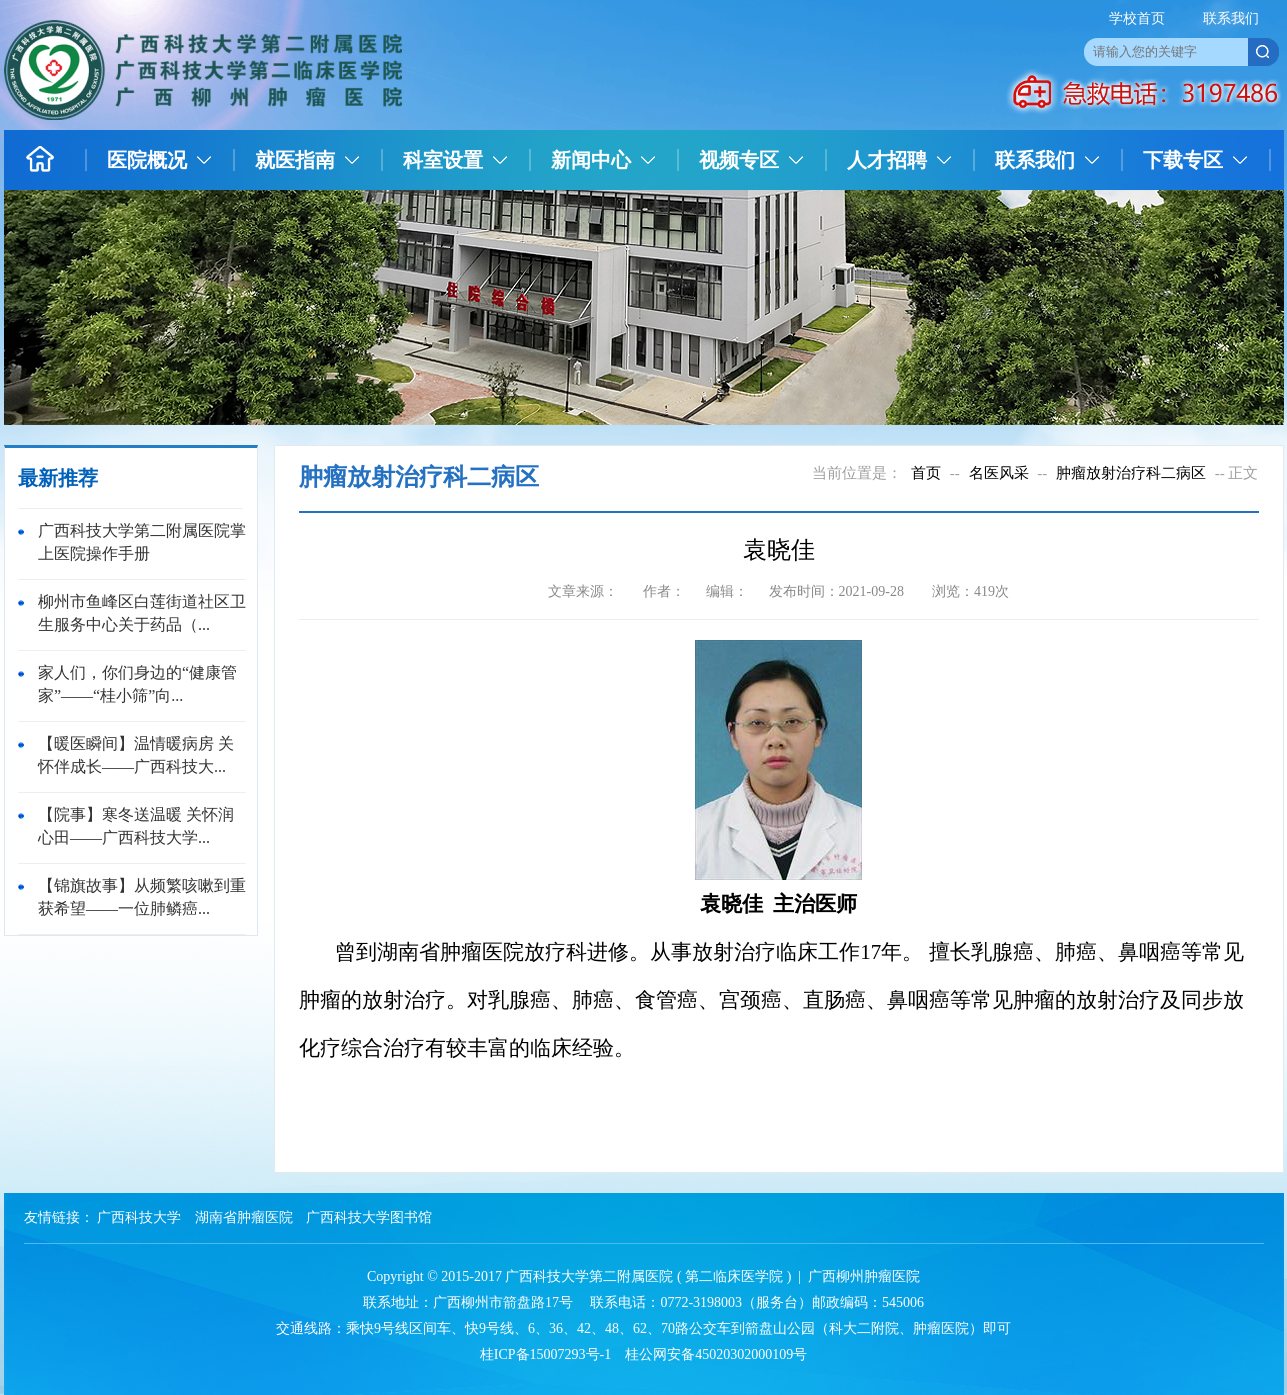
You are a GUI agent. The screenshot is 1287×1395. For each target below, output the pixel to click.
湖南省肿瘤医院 (244, 1217)
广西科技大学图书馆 (369, 1217)
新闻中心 (591, 160)
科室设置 (443, 160)
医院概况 (147, 160)
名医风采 (999, 473)
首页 (926, 473)
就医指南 (295, 160)
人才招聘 (887, 160)
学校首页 (1137, 18)
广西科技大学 (139, 1217)
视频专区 (739, 160)
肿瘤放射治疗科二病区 (1131, 473)
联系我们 (1231, 18)
